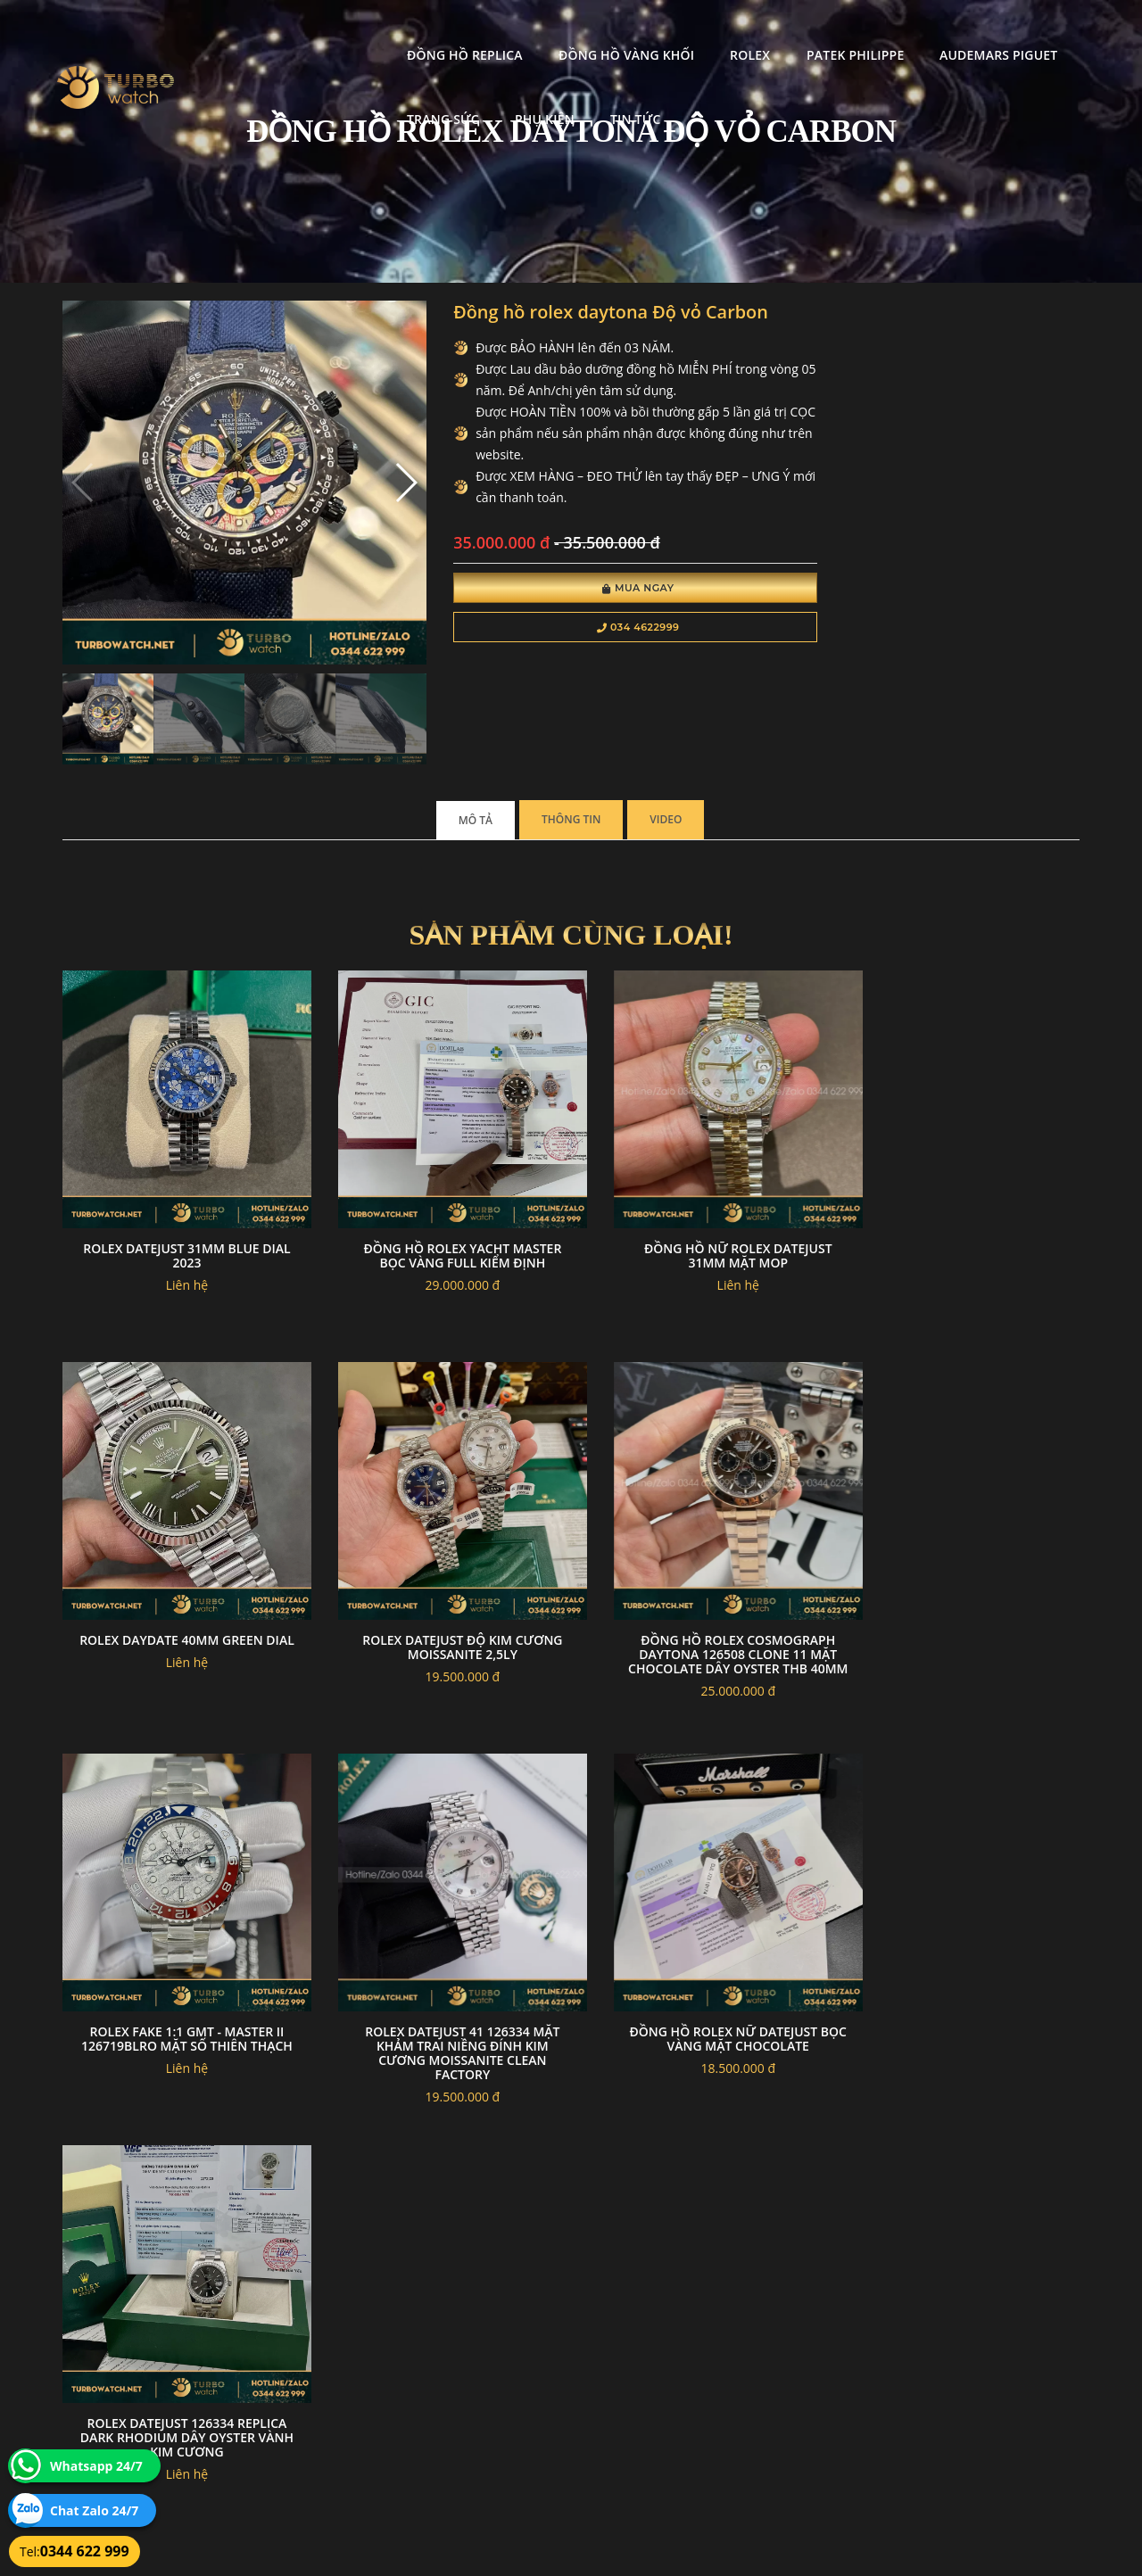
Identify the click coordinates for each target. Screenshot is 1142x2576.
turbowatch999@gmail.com (163, 2415)
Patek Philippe (684, 31)
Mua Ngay (595, 590)
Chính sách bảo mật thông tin (483, 2351)
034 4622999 (595, 629)
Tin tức (357, 95)
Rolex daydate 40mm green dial (963, 1210)
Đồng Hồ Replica (295, 31)
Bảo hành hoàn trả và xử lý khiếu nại (706, 2351)
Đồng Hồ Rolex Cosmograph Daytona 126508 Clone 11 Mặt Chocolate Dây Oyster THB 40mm (441, 1601)
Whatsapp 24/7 (96, 2465)
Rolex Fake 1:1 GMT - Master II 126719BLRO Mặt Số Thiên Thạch (701, 1593)
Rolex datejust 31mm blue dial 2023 (179, 1210)
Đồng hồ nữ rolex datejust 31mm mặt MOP (702, 1210)
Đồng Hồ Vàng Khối (456, 31)
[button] (377, 471)
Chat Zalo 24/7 (94, 2510)
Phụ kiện (267, 95)
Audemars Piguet (828, 31)
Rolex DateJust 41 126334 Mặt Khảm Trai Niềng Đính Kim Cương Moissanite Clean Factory (962, 1601)
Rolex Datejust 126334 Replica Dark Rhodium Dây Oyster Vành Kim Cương (441, 1971)
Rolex (580, 31)
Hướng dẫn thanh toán (467, 2373)
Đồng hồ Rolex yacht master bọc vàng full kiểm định (441, 1210)
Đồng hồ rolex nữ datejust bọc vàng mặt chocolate (180, 1963)
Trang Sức (959, 31)
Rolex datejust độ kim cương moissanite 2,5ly (179, 1586)
